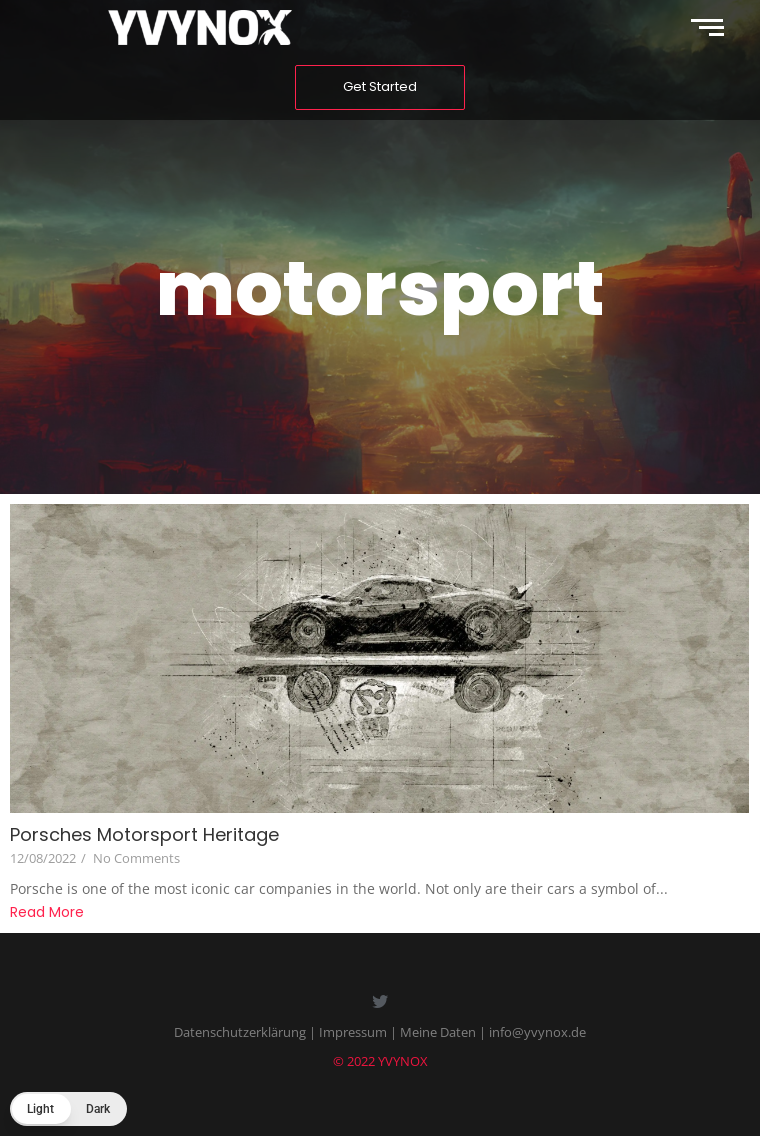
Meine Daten (438, 1032)
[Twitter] (380, 1003)
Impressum (353, 1032)
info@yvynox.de (537, 1032)
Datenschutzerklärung (240, 1032)
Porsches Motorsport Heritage (144, 834)
